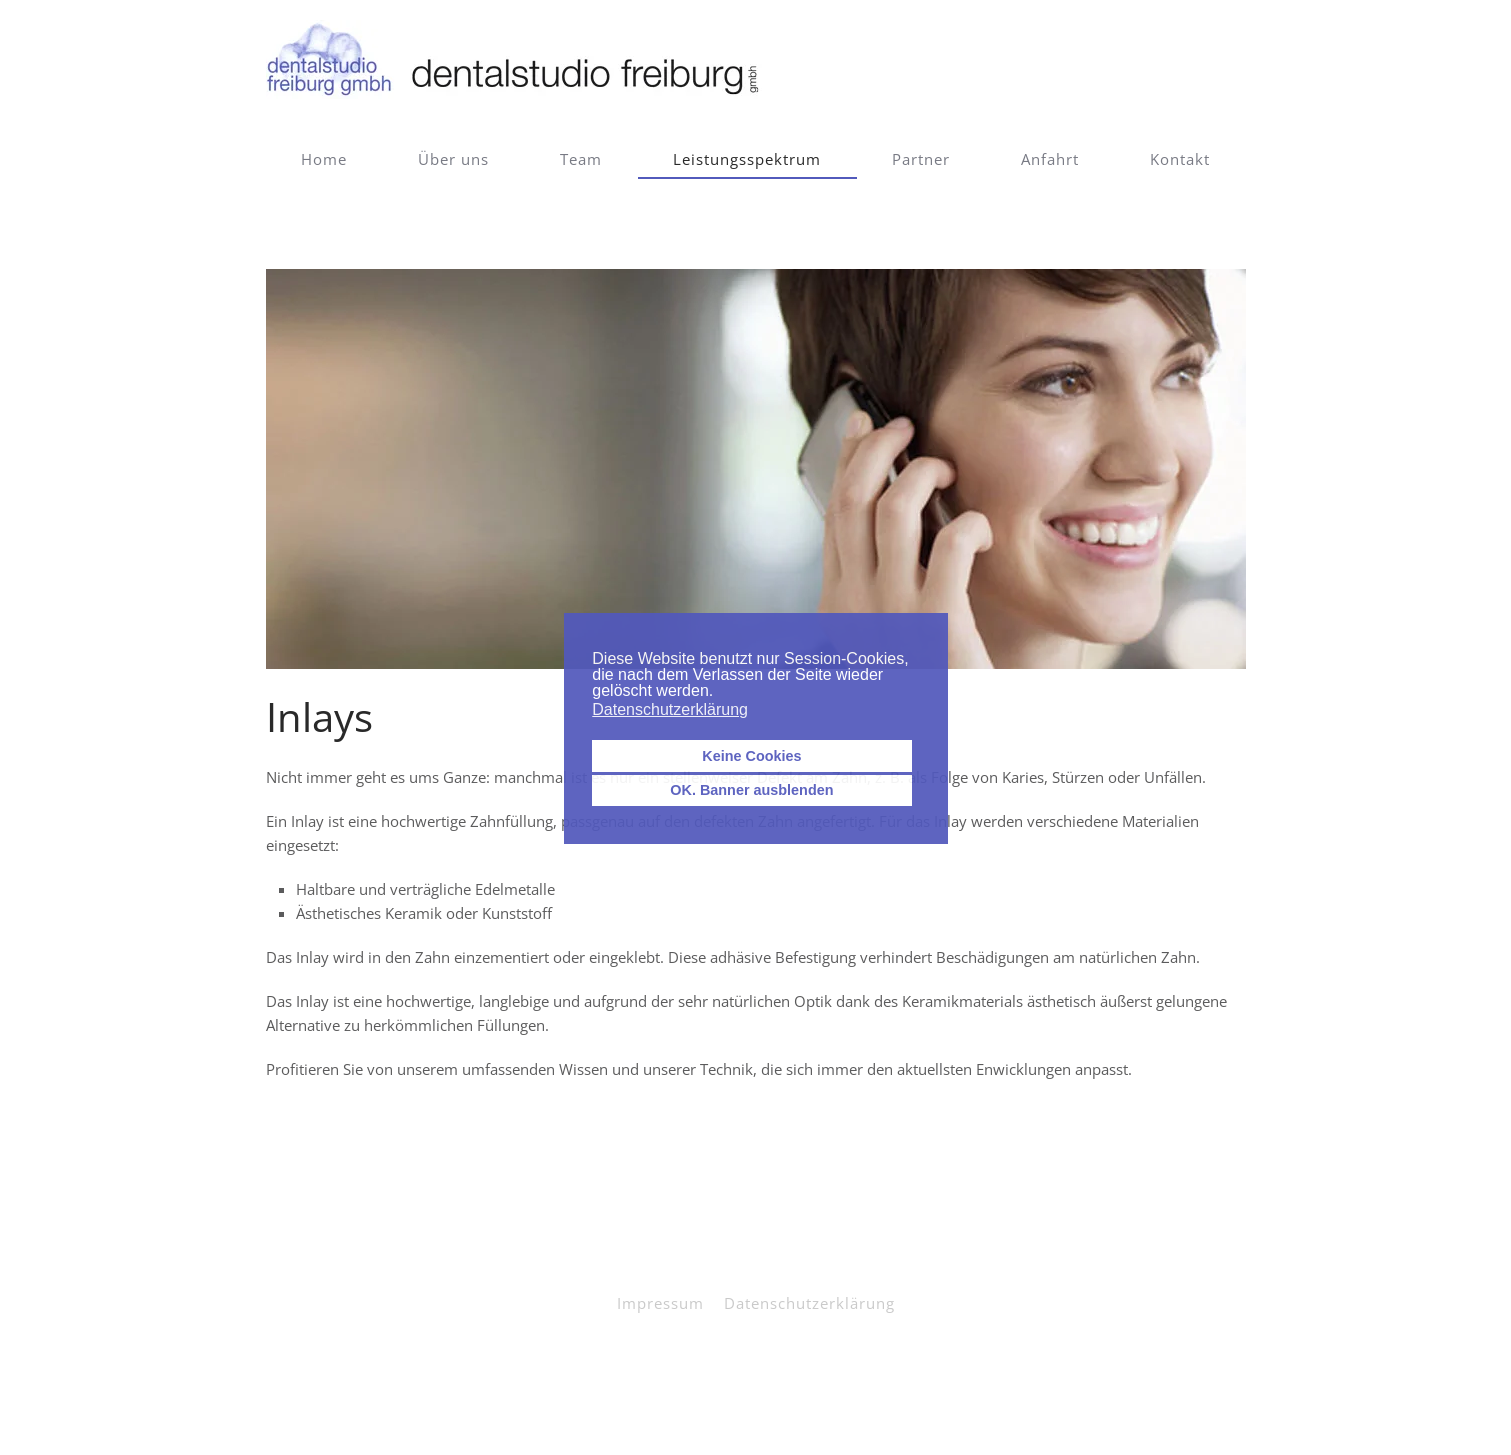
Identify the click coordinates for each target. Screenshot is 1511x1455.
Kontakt (1180, 159)
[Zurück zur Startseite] (516, 59)
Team (581, 159)
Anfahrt (1050, 159)
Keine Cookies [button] (751, 756)
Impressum (660, 1303)
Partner (921, 159)
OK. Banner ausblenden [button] (751, 790)
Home (324, 159)
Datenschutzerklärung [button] (670, 709)
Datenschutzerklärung (809, 1303)
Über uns (453, 159)
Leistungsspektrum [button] (747, 159)
